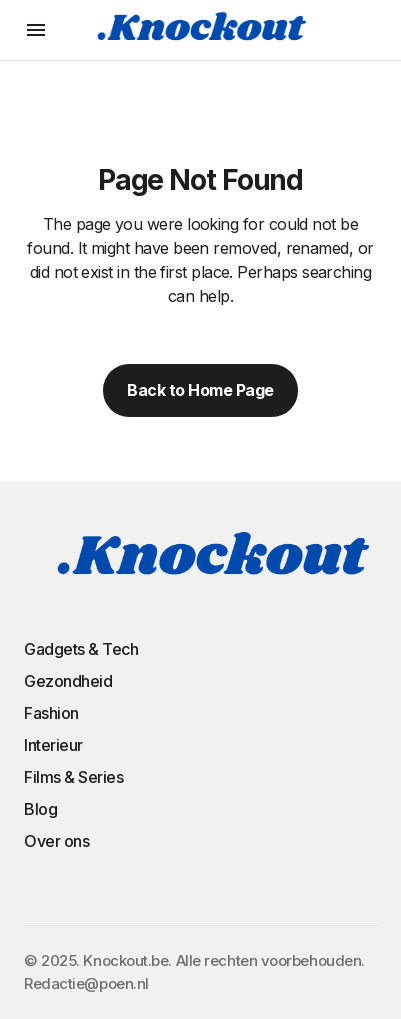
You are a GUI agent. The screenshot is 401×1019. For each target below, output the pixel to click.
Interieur (53, 745)
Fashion (51, 713)
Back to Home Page (200, 390)
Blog (40, 809)
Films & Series (73, 777)
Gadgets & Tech (81, 649)
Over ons (56, 841)
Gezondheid (68, 681)
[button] (36, 30)
